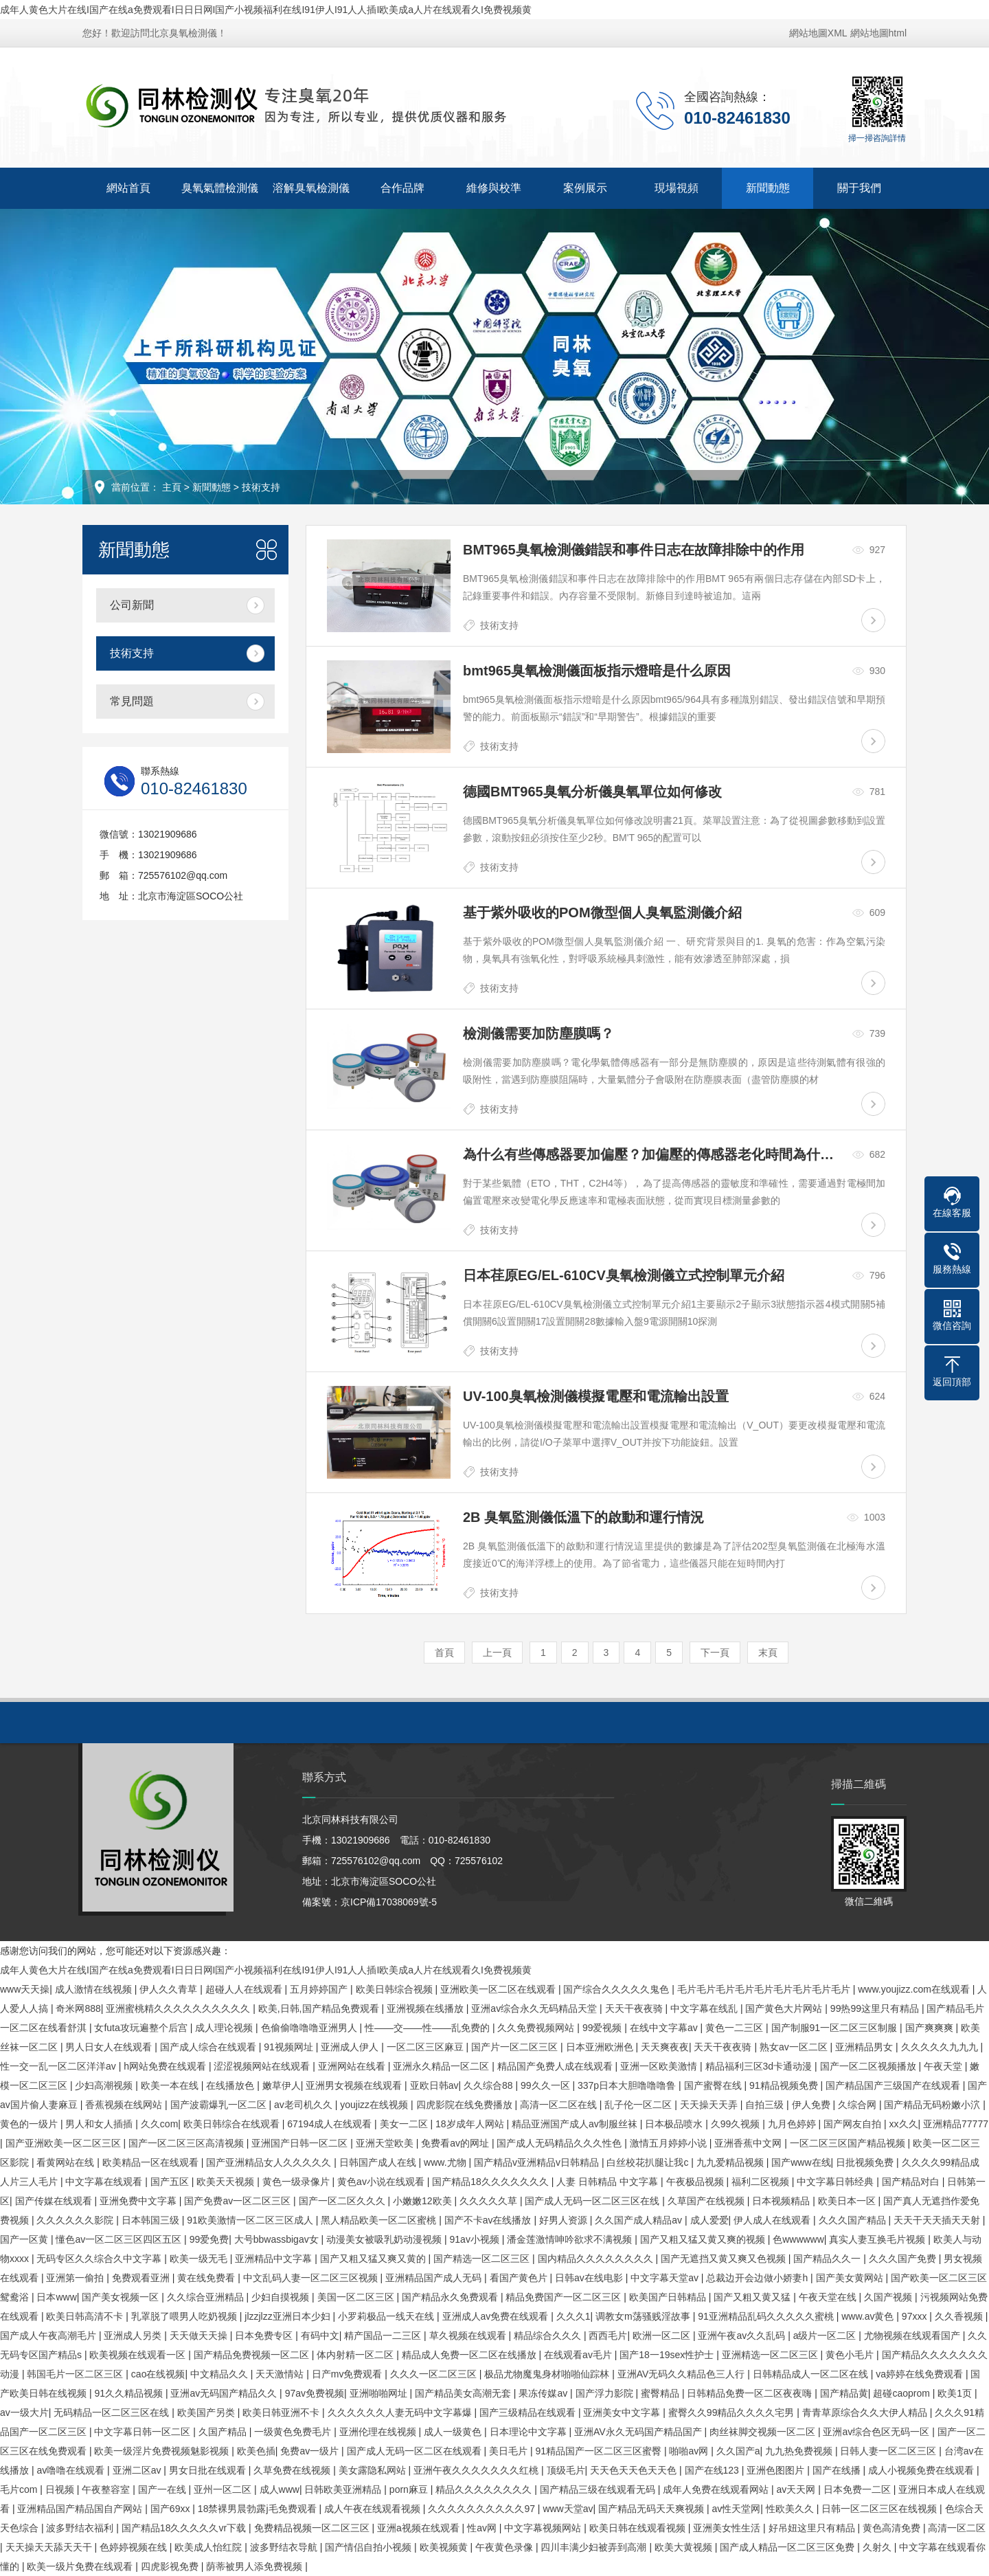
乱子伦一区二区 (639, 2104)
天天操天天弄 (710, 2104)
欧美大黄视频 (685, 2547)
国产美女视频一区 (121, 2297)
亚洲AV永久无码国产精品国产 (639, 2431)
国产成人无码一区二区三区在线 (593, 2200)
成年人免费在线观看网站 (717, 2489)
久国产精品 (223, 2431)
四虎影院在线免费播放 (465, 2104)
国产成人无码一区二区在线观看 (415, 2450)
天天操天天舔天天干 (50, 2547)
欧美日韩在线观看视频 (638, 2527)
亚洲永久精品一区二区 (442, 2066)
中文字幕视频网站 (544, 2527)
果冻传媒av (544, 2393)
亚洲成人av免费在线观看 (497, 2316)
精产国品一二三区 (384, 2335)
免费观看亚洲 (142, 2277)
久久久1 (573, 2316)
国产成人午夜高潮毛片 (49, 2335)
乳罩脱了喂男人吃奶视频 (185, 2316)
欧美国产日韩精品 (669, 2297)
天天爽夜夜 (665, 2046)
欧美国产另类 (207, 2412)
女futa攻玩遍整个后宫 (142, 2027)
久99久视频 (736, 2123)
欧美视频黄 (445, 2547)
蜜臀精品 (661, 2393)
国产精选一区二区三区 (482, 2258)
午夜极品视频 (696, 2181)
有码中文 (320, 2335)
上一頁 (497, 1652)
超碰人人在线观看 (245, 1989)
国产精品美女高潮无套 (464, 2393)
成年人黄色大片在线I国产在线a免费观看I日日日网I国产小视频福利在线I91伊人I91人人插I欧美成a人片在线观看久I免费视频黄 (266, 9)
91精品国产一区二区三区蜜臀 (599, 2450)
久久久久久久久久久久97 (482, 2508)
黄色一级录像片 (297, 2181)
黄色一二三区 (735, 2027)
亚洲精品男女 (865, 2046)
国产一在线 (163, 2489)
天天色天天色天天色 (634, 2470)
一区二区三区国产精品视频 (849, 2143)
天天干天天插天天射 (938, 2220)
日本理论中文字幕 (529, 2431)
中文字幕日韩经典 (836, 2181)
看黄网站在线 (66, 2162)
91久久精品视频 (129, 2393)
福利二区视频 (761, 2181)
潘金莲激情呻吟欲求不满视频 (571, 2239)
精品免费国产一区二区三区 (564, 2297)
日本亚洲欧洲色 (601, 2046)
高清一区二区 (957, 2527)
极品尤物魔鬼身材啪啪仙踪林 (548, 2373)
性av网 (483, 2527)
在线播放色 (231, 2085)
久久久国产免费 (904, 2258)
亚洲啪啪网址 (380, 2393)
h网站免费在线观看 (166, 2066)
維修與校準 (493, 188)
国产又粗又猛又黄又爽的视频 (704, 2239)
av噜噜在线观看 (71, 2470)
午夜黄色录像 (505, 2547)
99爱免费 (209, 2239)
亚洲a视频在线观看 (419, 2527)
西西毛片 (608, 2335)
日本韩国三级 (152, 2220)
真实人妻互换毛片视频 (878, 2239)
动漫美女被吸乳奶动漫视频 (385, 2239)
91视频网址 (289, 2046)
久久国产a (738, 2450)
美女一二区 (405, 2123)
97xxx (915, 2316)
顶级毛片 (566, 2470)
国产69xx (171, 2508)
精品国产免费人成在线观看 (556, 2066)
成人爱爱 (709, 2220)
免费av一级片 (310, 2450)
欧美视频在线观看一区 (138, 2354)
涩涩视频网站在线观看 (263, 2066)
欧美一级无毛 (200, 2258)
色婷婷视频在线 (135, 2547)
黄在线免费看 (207, 2277)
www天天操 (24, 1989)
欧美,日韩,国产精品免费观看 (320, 2008)
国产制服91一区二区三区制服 (835, 2027)
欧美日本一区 (848, 2200)
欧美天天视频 (226, 2181)
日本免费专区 (265, 2335)
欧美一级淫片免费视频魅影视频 (162, 2450)
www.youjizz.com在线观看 (915, 1989)
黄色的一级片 (30, 2123)
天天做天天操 (200, 2335)
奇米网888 (78, 2008)
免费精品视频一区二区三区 (313, 2527)
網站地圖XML (818, 32)
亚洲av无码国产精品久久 (225, 2393)
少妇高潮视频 (105, 2085)
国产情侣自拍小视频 (369, 2547)
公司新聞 (132, 605)
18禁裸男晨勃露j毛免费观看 (258, 2508)
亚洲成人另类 (134, 2335)
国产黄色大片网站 (785, 2008)
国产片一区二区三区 (515, 2046)
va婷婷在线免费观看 (921, 2373)
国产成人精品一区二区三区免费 (788, 2547)
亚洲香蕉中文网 (749, 2143)
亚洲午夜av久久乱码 (743, 2335)
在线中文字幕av (665, 2027)
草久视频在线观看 (469, 2335)
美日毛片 (509, 2450)
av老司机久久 (304, 2104)
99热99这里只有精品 (876, 2008)
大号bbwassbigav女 (277, 2239)
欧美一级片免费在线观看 (81, 2566)
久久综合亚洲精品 (207, 2297)
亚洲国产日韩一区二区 (300, 2143)
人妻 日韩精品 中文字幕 (608, 2181)
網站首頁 (128, 188)
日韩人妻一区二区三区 (889, 2450)
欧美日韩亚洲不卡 (282, 2412)
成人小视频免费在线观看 (922, 2470)
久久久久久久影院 (76, 2220)
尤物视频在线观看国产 (913, 2335)
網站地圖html (878, 32)
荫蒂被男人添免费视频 (255, 2566)
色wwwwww (798, 2239)
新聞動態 (768, 188)
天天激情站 (280, 2373)
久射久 (878, 2547)
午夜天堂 (944, 2066)
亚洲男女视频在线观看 (355, 2085)
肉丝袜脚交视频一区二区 (763, 2431)
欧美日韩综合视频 (395, 1989)
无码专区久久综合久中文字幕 (100, 2258)
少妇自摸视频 (281, 2297)
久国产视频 (889, 2297)
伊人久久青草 (169, 1989)
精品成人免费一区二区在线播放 (470, 2354)
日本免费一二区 (858, 2489)
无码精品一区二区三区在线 (113, 2412)
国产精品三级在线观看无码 (599, 2489)
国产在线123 (713, 2470)
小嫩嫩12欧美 (423, 2200)
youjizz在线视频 (375, 2104)
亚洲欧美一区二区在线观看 (499, 1989)
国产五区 (171, 2181)
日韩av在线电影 (590, 2277)
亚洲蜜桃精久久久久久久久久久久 (179, 2008)
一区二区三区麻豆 (426, 2046)
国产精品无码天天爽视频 (652, 2508)
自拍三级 (765, 2104)
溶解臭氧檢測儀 (311, 188)
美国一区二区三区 (357, 2297)
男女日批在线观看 (209, 2470)
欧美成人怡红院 (209, 2547)
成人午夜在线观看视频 (373, 2508)
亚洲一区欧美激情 (660, 2066)
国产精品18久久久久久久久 (491, 2181)
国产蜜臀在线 (714, 2085)
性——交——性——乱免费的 (428, 2027)
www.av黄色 (868, 2316)
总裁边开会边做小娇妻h (758, 2277)
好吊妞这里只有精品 (813, 2527)
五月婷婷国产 (320, 1989)
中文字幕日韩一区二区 (143, 2431)
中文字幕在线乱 (705, 2008)
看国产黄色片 (520, 2277)
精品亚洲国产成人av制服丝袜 (576, 2123)
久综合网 (858, 2104)
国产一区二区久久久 (343, 2200)
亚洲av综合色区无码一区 (877, 2431)
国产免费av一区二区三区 (238, 2200)
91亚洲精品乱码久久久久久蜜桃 (767, 2316)
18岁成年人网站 (470, 2123)
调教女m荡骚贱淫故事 (644, 2316)
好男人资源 (564, 2220)
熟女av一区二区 (795, 2046)
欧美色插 (256, 2450)
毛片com (20, 2489)
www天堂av (568, 2508)
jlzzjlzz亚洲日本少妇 (288, 2316)
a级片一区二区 (826, 2335)
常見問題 (132, 701)
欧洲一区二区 (663, 2335)
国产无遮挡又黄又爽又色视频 (724, 2258)
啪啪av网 (690, 2450)
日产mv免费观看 (348, 2373)
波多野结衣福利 (81, 2527)
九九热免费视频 (800, 2450)
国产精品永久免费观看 (451, 2297)
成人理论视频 (225, 2027)
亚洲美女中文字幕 (623, 2412)
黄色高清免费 (893, 2527)
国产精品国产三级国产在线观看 (894, 2085)
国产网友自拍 (853, 2123)
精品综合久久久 (549, 2335)
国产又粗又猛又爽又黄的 (374, 2258)
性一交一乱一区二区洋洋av (59, 2066)
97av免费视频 (314, 2393)
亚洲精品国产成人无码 (434, 2277)
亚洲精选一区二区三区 (771, 2354)
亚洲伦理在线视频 (379, 2431)
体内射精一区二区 (356, 2354)
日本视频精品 (782, 2200)
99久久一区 (546, 2085)
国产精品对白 (912, 2181)
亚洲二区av (138, 2470)
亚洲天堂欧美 (386, 2143)
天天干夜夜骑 (635, 2008)
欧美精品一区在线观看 (151, 2162)
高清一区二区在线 (560, 2104)
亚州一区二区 (224, 2489)
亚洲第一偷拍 (76, 2277)
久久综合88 (489, 2085)
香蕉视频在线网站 (125, 2104)
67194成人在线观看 (330, 2123)
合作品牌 (402, 188)
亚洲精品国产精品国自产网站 (81, 2508)
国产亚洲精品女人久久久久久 (270, 2162)
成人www (279, 2489)
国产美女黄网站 (851, 2277)
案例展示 (585, 188)
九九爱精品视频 (731, 2162)
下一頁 (715, 1652)
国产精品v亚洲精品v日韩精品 (538, 2162)
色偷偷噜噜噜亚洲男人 (310, 2027)
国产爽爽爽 (930, 2027)
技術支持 (261, 487)
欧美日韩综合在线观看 (232, 2123)
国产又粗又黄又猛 (753, 2297)
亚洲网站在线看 (353, 2066)
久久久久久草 (489, 2200)
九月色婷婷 (793, 2123)
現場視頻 (676, 188)
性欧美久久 (791, 2508)
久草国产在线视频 (707, 2200)
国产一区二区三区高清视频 (187, 2143)
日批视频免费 (866, 2162)
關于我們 (859, 188)
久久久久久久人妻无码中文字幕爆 (401, 2412)
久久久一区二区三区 (434, 2373)
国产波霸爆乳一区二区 (219, 2104)
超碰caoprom (902, 2393)
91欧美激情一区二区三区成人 (251, 2220)
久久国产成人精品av (640, 2220)
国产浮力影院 (606, 2393)
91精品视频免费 (784, 2085)
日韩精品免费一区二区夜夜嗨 (751, 2393)
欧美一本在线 (171, 2085)
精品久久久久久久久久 (484, 2489)
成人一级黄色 (454, 2431)
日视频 (61, 2489)
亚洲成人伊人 (351, 2046)
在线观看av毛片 (579, 2354)
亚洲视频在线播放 (426, 2008)
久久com (159, 2123)
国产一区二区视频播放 (869, 2066)
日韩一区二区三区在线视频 (880, 2508)
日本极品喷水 (675, 2123)
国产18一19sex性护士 (667, 2354)
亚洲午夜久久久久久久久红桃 (477, 2470)
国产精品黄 (844, 2393)
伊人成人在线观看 (773, 2220)
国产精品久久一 (828, 2258)
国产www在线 (800, 2162)
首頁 (444, 1652)
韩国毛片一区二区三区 (76, 2373)
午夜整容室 (107, 2489)
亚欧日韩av (434, 2085)
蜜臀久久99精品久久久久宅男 (732, 2412)
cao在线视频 (158, 2373)
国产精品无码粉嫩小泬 (933, 2104)
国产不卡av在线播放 (489, 2220)
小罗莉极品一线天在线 (387, 2316)
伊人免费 (812, 2104)
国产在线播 (837, 2470)
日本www (56, 2297)
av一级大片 (24, 2412)
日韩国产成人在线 (379, 2162)
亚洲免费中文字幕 (139, 2200)
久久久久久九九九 (941, 2046)
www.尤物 (446, 2162)
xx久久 (903, 2123)
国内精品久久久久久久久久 (597, 2258)
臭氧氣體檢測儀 (219, 188)
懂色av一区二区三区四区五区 (120, 2239)
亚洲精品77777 (955, 2123)
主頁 (171, 487)
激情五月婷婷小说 (669, 2143)
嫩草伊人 (281, 2085)
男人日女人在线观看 (110, 2046)
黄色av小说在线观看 (382, 2181)
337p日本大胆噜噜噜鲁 (628, 2085)
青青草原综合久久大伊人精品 (866, 2412)
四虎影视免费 (171, 2566)
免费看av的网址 (456, 2143)
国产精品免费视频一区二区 (253, 2354)
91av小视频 (476, 2239)
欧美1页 (956, 2393)
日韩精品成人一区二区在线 (812, 2373)
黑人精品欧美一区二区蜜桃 (380, 2220)
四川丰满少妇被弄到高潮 (595, 2547)
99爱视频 (603, 2027)
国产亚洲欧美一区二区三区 (64, 2143)
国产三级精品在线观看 (528, 2412)
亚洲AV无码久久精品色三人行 (682, 2373)
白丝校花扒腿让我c (648, 2162)
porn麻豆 (410, 2489)
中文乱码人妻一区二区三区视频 (311, 2277)
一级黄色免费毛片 (294, 2431)
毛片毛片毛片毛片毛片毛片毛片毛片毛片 (765, 1989)
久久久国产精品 (854, 2220)
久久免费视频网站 (537, 2027)
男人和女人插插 (100, 2123)
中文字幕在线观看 (105, 2181)
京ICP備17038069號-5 (389, 1901)
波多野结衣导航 (285, 2547)
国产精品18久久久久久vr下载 (185, 2527)
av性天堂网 (736, 2508)
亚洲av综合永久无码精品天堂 (535, 2008)
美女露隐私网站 (374, 2470)
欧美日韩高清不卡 (86, 2316)
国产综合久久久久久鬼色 (617, 1989)
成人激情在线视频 (95, 1989)
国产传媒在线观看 (55, 2200)
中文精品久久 (220, 2373)
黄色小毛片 (851, 2354)
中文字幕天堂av (665, 2277)
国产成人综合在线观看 (209, 2046)
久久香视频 (960, 2316)
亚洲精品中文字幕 (275, 2258)
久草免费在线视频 (293, 2470)
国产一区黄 (25, 2239)
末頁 (767, 1652)
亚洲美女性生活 (728, 2527)
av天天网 (798, 2489)
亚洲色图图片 (777, 2470)
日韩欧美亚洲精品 (344, 2489)
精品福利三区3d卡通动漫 (760, 2066)
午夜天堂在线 (829, 2297)
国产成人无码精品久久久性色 (560, 2143)
